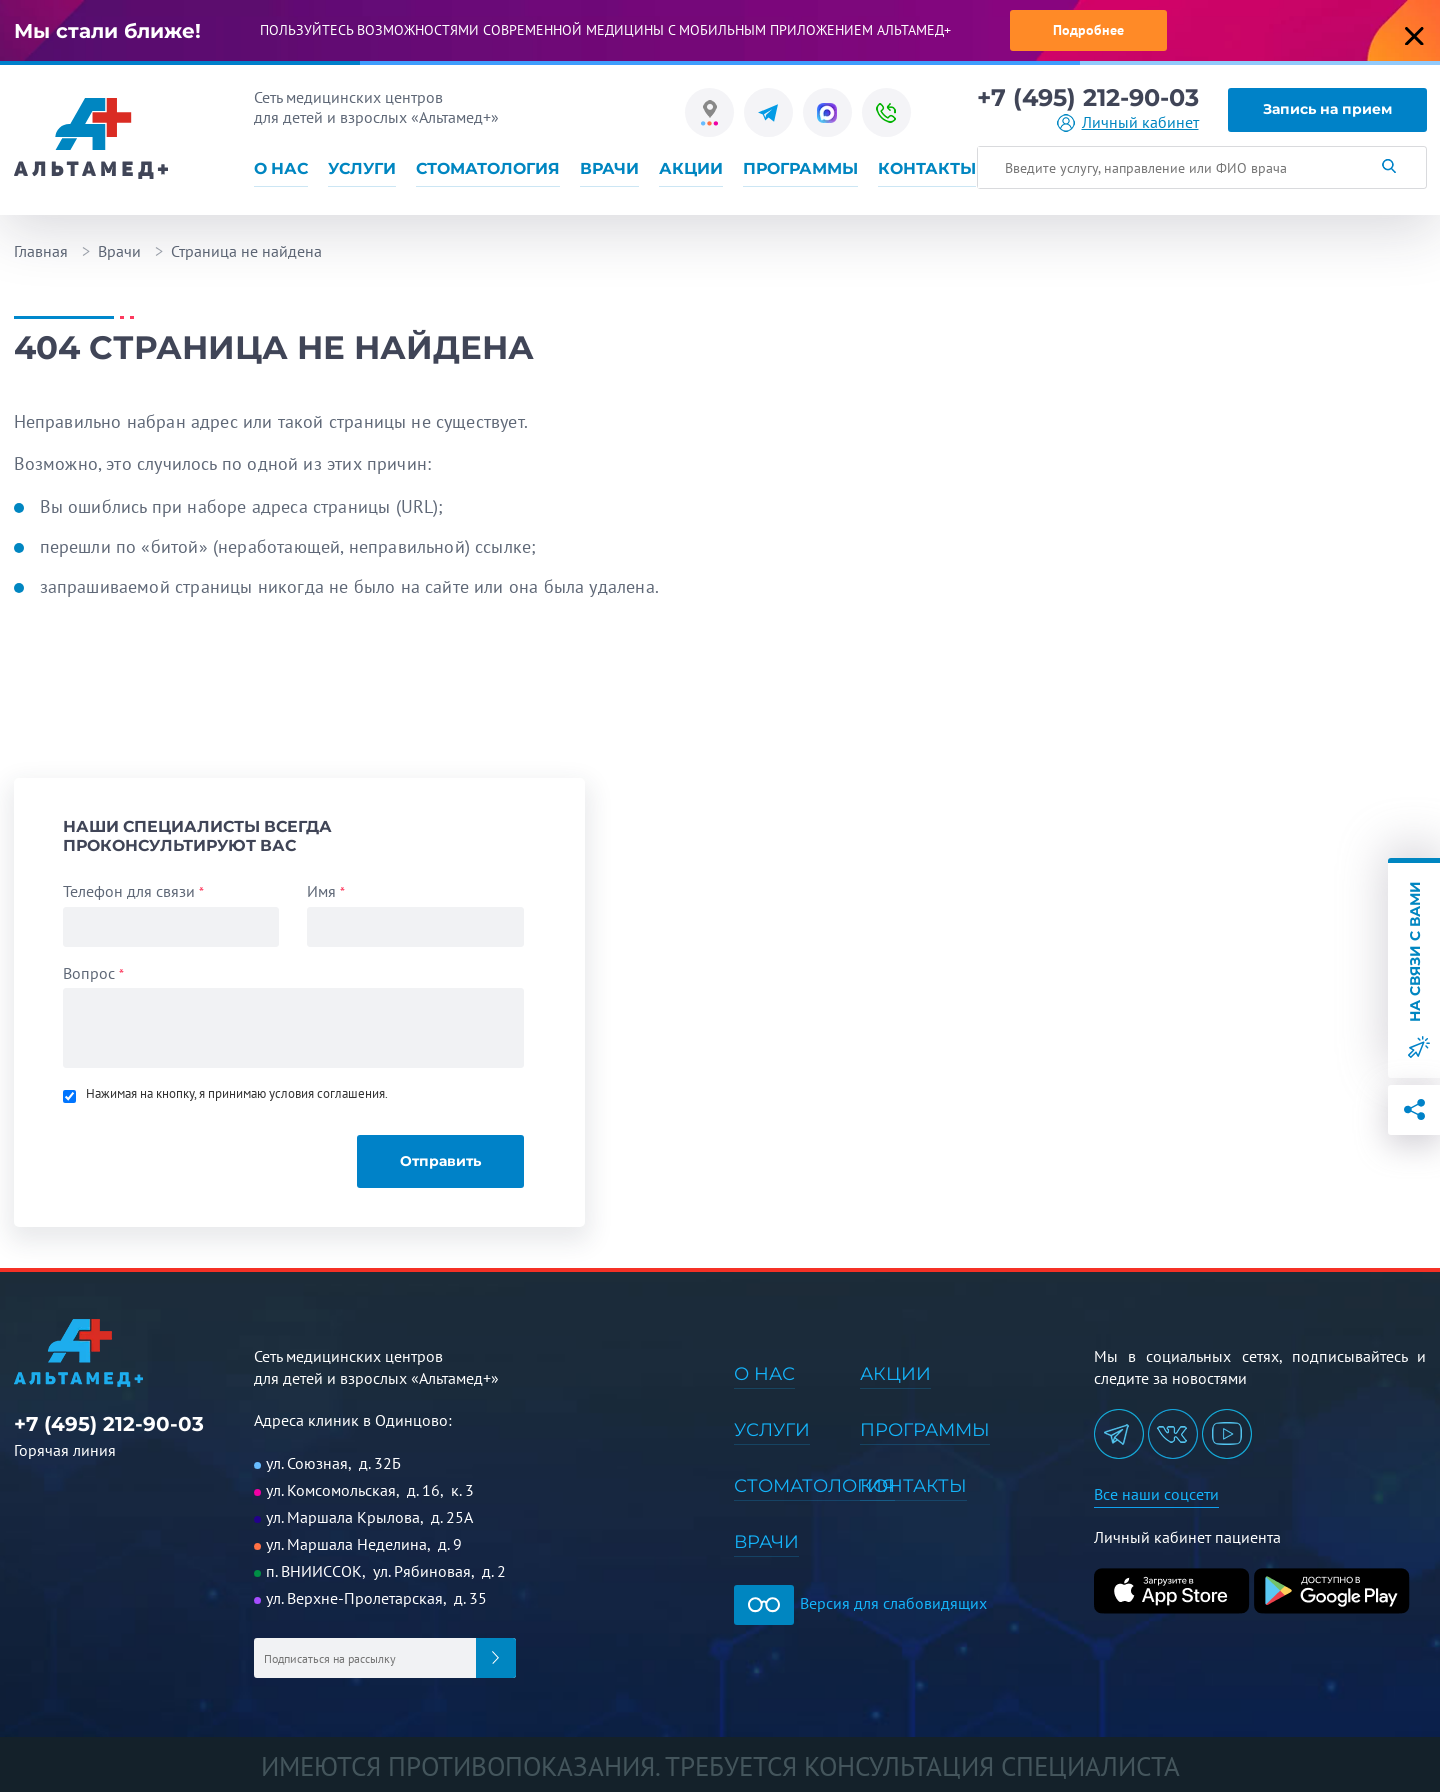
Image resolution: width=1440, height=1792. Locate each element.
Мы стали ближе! (107, 31)
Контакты (927, 168)
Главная (41, 251)
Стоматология (488, 168)
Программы (800, 168)
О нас (281, 168)
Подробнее (1088, 30)
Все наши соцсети (1156, 1494)
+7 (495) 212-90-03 (1088, 98)
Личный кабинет (1140, 122)
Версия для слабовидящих (860, 1603)
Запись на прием (1327, 109)
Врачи (609, 168)
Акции (691, 168)
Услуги (362, 168)
